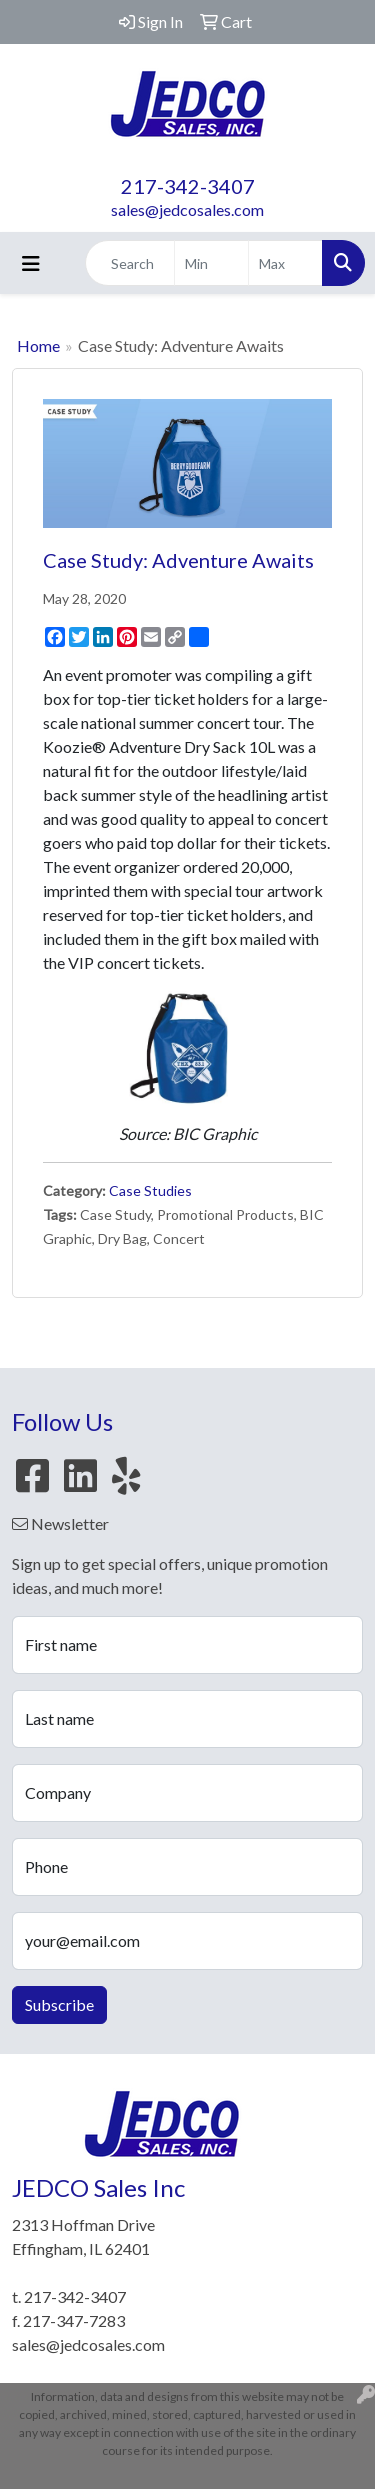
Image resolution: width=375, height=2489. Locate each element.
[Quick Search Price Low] (211, 263)
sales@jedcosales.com (187, 209)
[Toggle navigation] (31, 263)
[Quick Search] (130, 263)
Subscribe (59, 2004)
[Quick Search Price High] (285, 263)
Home (38, 345)
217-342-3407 (188, 186)
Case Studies (150, 1190)
